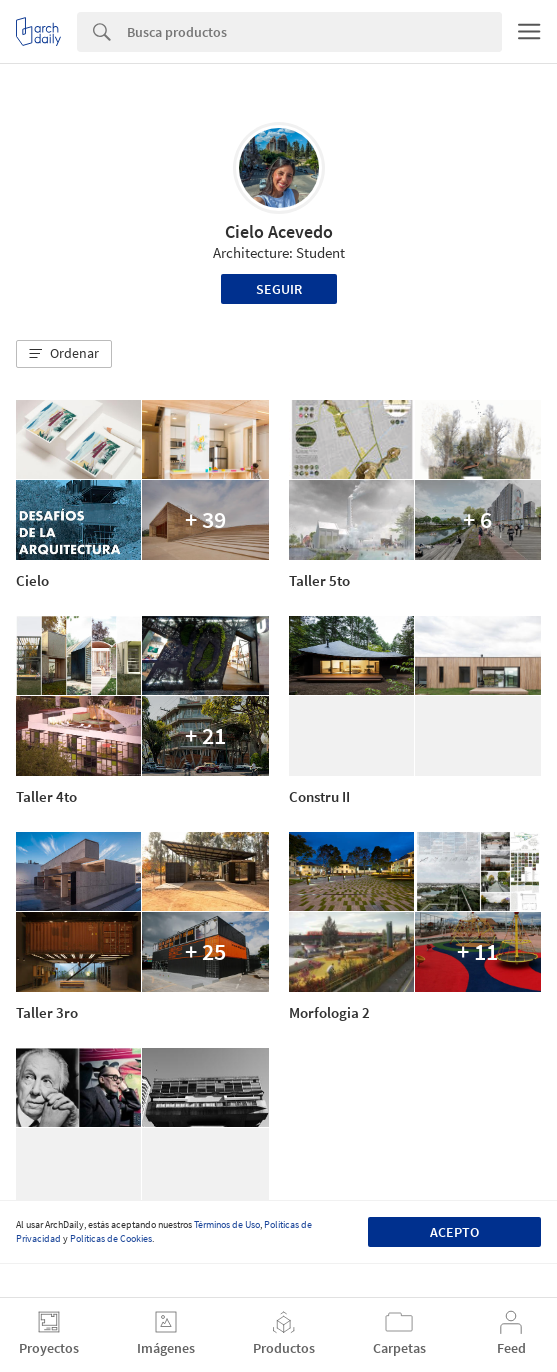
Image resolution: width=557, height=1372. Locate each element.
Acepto (454, 1232)
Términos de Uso (227, 1224)
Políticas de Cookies (111, 1238)
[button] (64, 354)
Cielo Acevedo (279, 231)
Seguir (279, 289)
